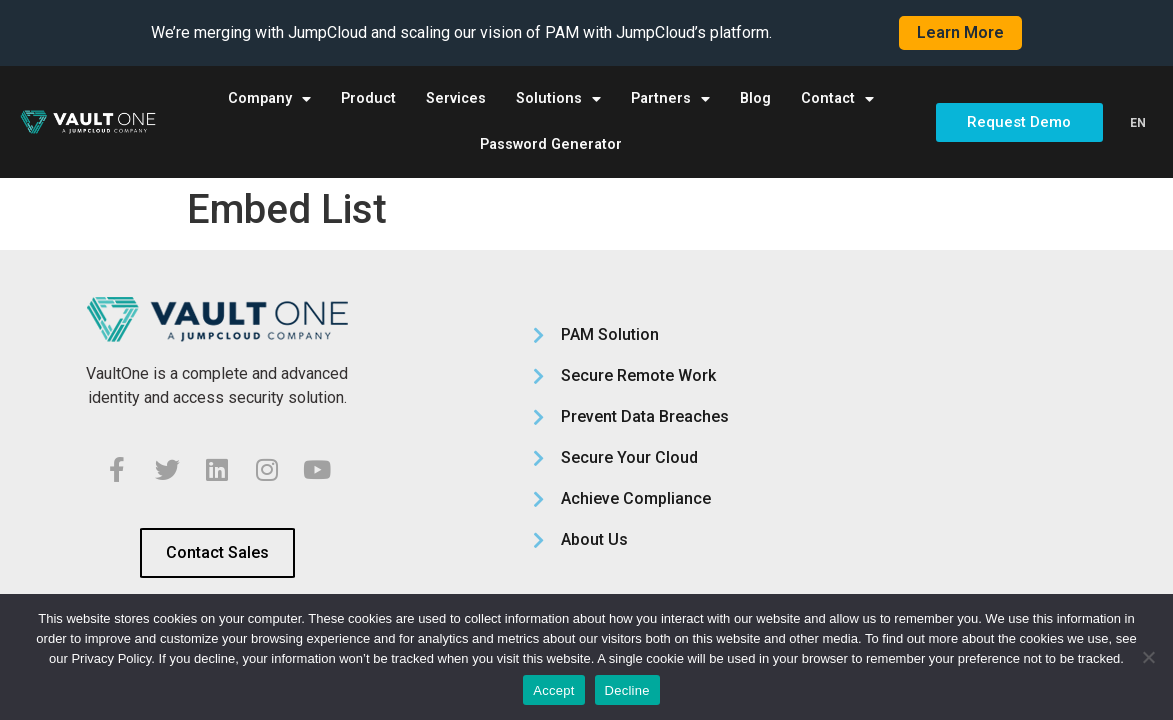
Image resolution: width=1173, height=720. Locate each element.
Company (269, 99)
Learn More (960, 32)
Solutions (558, 99)
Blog (755, 98)
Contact (837, 99)
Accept (553, 690)
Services (456, 98)
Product (368, 98)
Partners (670, 99)
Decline (627, 690)
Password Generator (551, 144)
